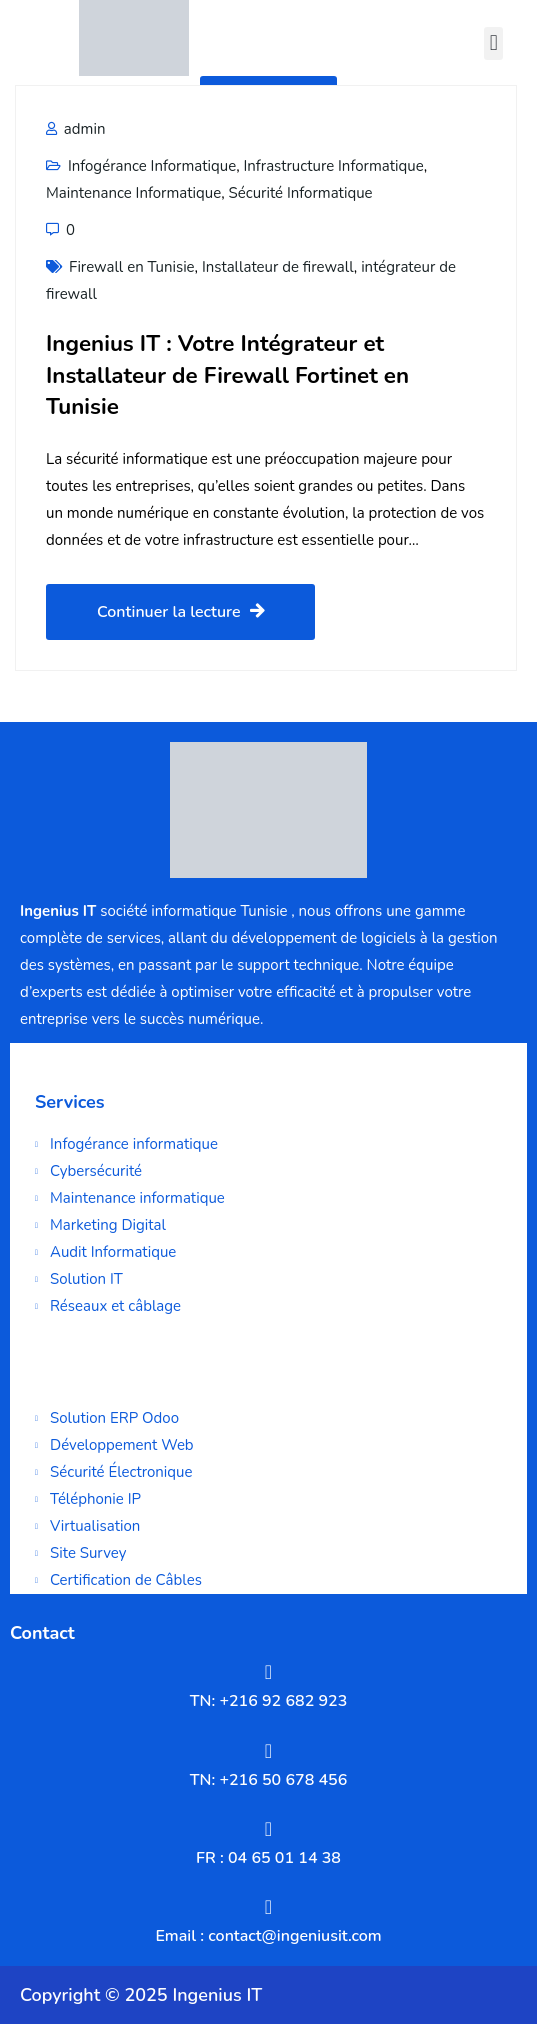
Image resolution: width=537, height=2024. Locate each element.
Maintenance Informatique (133, 193)
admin (75, 129)
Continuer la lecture (180, 612)
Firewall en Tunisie (132, 267)
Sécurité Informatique (300, 193)
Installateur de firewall (278, 267)
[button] (493, 43)
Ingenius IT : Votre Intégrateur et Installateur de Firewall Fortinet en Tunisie (227, 375)
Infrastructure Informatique (333, 166)
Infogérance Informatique (152, 166)
